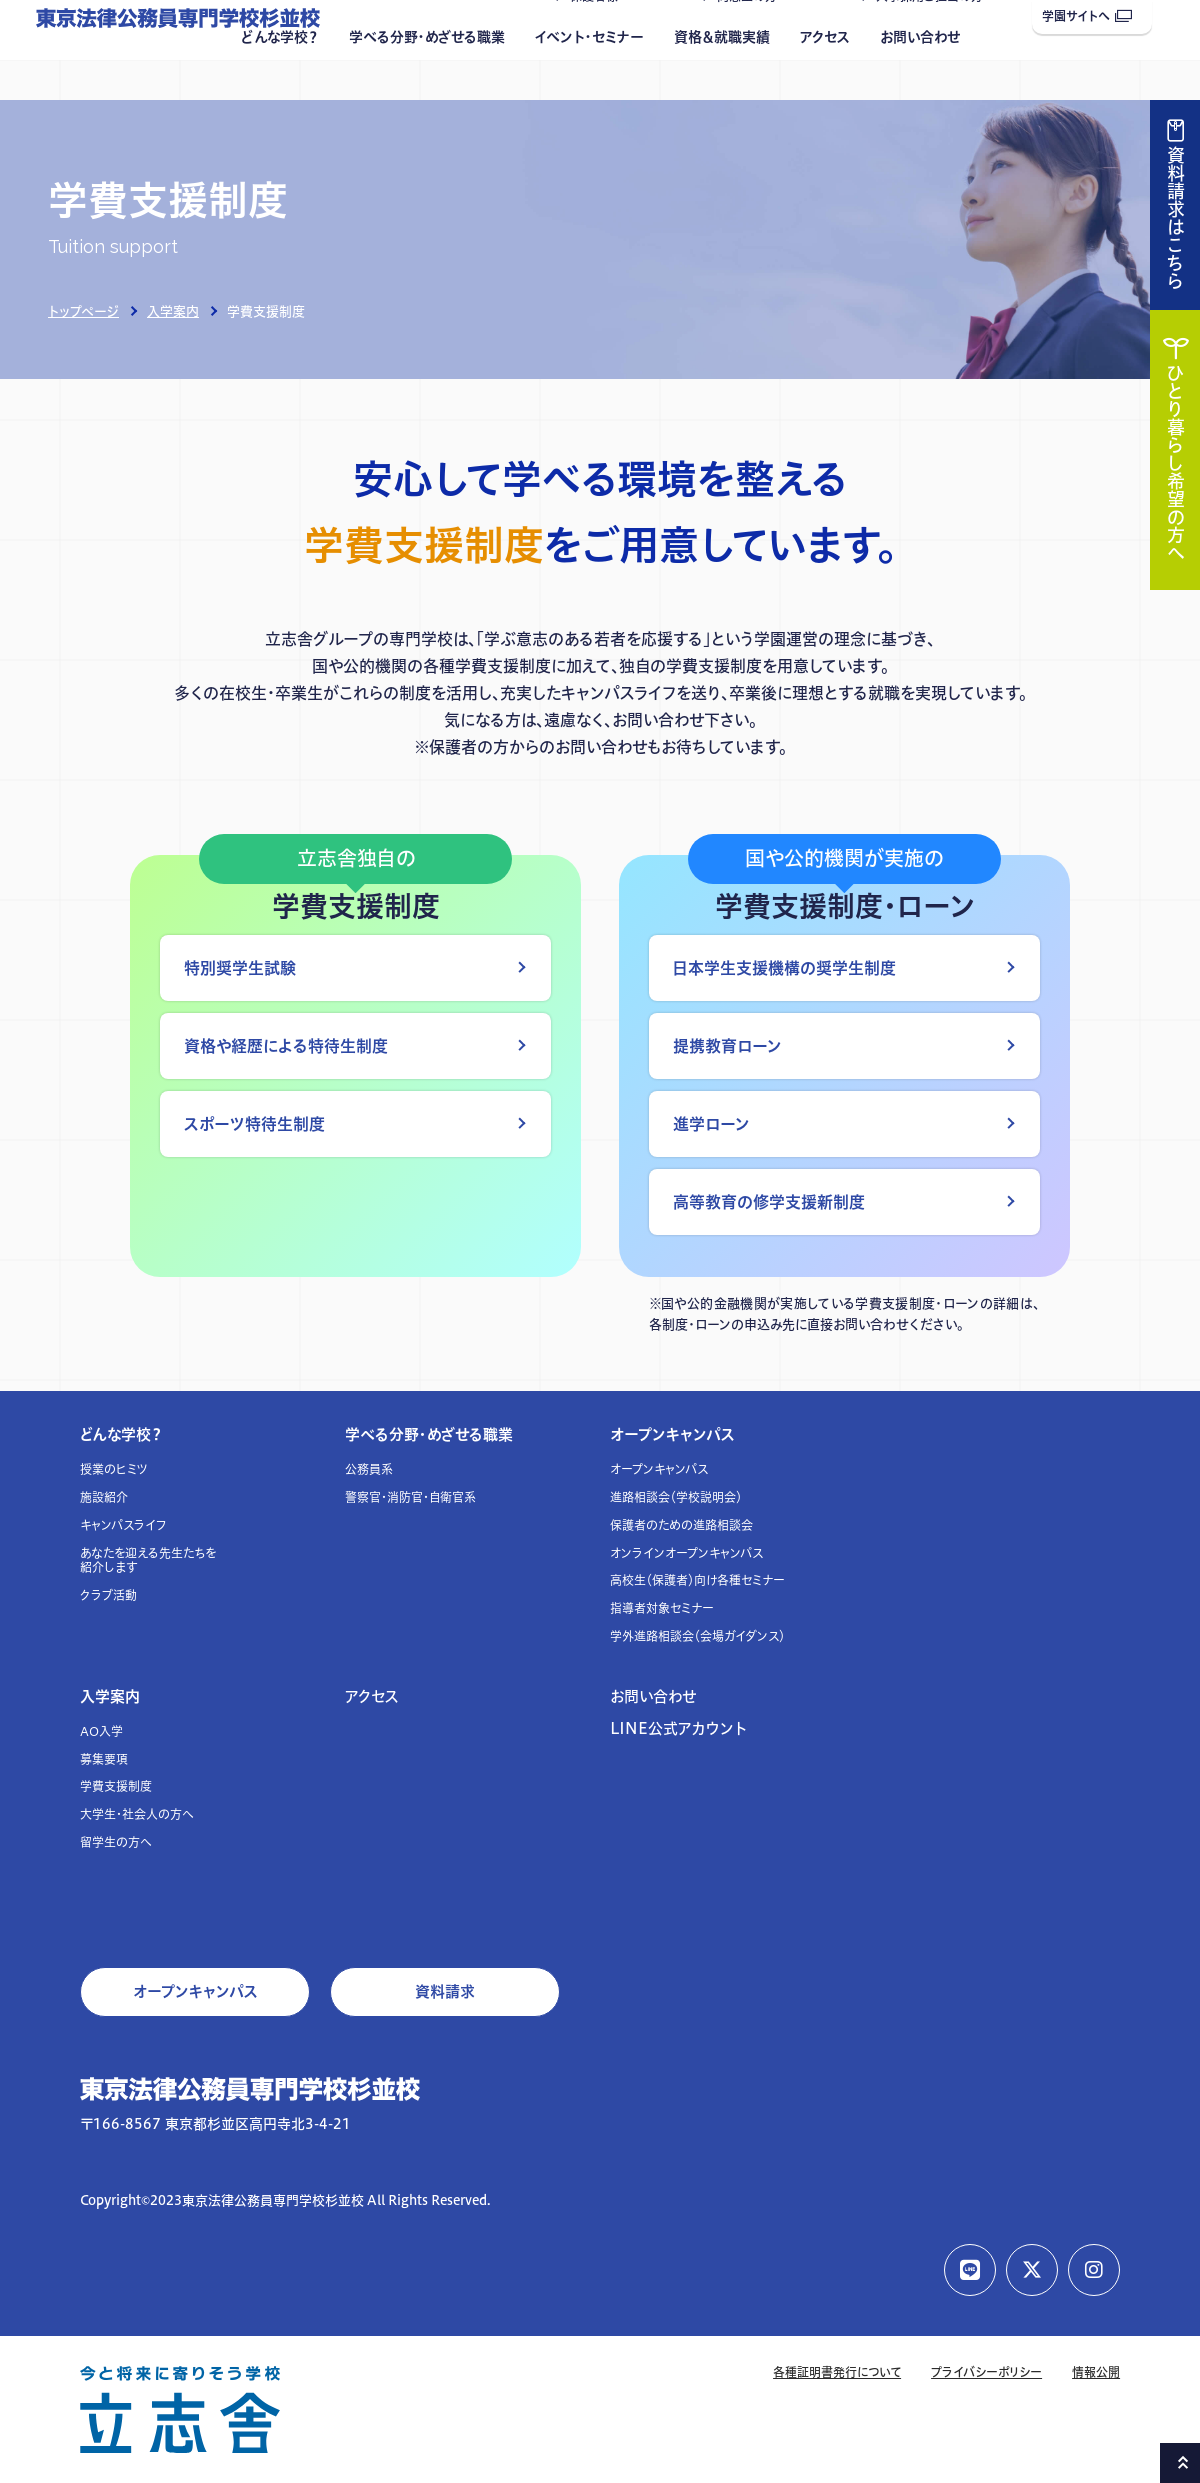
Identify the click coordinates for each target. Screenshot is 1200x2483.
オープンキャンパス (672, 1434)
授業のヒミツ (114, 1469)
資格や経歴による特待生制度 (286, 1046)
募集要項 (104, 1759)
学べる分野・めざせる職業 (427, 77)
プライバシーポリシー (986, 2372)
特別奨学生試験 (240, 968)
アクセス (825, 77)
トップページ (83, 311)
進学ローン (711, 1124)
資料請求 (445, 1991)
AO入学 (101, 1731)
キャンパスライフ (123, 1525)
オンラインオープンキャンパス (686, 1553)
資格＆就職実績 (722, 77)
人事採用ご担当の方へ (935, 36)
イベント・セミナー (589, 77)
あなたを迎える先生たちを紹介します (148, 1560)
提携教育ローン (727, 1046)
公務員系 (369, 1469)
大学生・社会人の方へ (137, 1814)
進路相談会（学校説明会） (676, 1497)
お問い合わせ (920, 77)
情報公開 (1096, 2372)
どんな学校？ (280, 77)
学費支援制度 (116, 1786)
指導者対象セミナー (662, 1608)
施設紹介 (104, 1497)
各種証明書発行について (837, 2372)
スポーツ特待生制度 (254, 1124)
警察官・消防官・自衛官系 (410, 1497)
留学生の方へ (116, 1842)
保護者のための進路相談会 (681, 1525)
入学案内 (173, 311)
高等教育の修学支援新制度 (769, 1202)
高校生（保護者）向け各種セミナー (697, 1580)
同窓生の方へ (753, 36)
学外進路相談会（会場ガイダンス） (697, 1636)
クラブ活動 (108, 1595)
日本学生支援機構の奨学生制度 (784, 968)
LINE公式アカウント (678, 1728)
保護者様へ (600, 36)
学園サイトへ (1087, 16)
